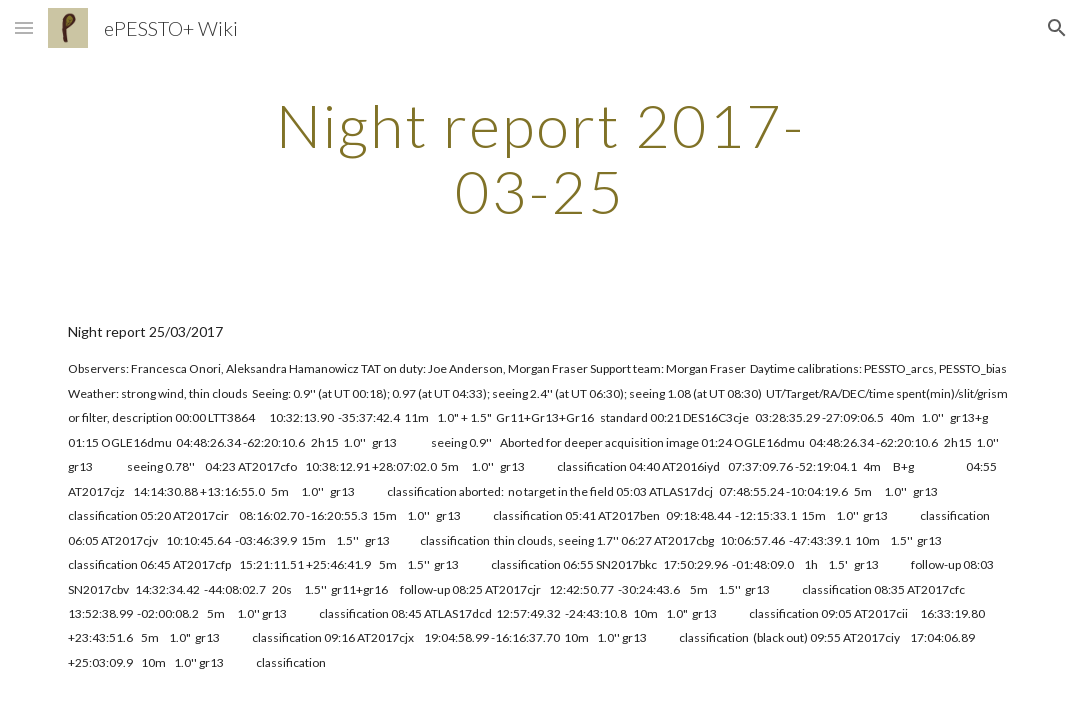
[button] (24, 27)
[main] (540, 158)
